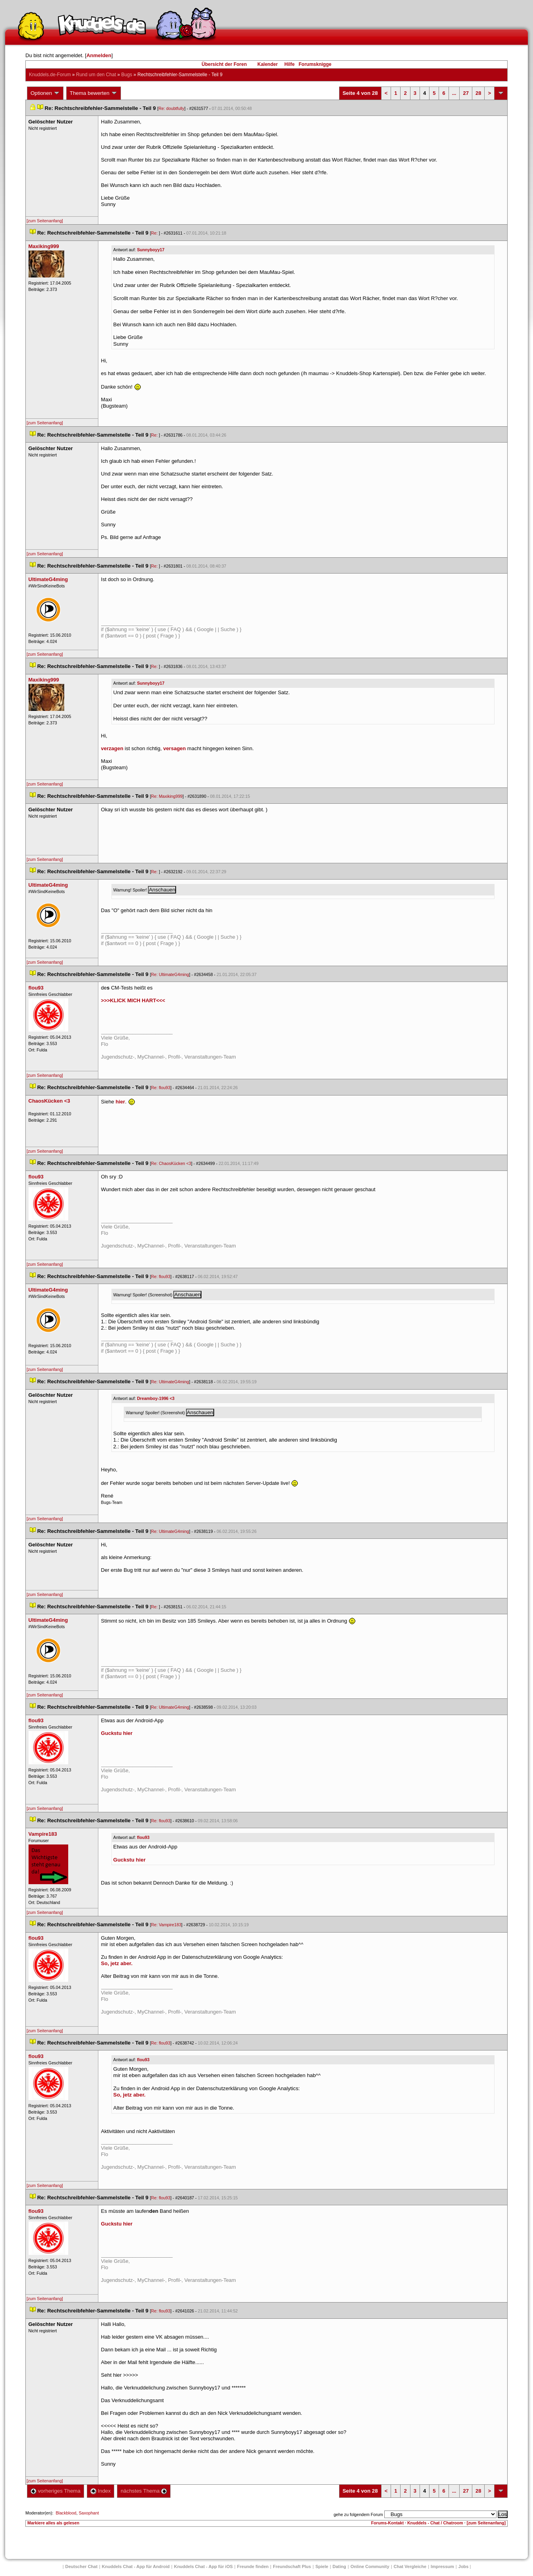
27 (465, 93)
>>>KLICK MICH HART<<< (133, 1000)
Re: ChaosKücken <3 (171, 1163)
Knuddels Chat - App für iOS (203, 2566)
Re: (155, 233)
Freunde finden (252, 2566)
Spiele (321, 2566)
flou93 (143, 1837)
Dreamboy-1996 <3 (155, 1398)
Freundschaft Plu (292, 2566)
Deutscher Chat (81, 2566)
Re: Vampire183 (166, 1924)
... (454, 93)
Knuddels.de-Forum (50, 74)
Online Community (370, 2566)
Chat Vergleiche (410, 2566)
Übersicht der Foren (224, 64)
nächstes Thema (144, 2491)
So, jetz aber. (116, 1963)
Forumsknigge (315, 64)
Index (100, 2491)
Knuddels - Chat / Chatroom (435, 2522)
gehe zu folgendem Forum (358, 2514)
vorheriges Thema (56, 2491)
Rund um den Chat (96, 74)
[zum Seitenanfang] (45, 220)
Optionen (45, 93)
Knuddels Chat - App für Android (136, 2566)
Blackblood (66, 2513)
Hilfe (289, 64)
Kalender (267, 64)
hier (120, 1102)
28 (478, 93)
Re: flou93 (161, 1087)
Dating (339, 2566)
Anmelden (98, 55)
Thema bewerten (93, 93)
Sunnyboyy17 (150, 249)
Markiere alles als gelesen (53, 2522)
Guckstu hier (116, 1733)
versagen (174, 748)
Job (463, 2566)
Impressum (442, 2566)
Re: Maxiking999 (166, 796)
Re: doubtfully (171, 108)
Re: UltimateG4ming (170, 974)
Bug (126, 74)
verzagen (112, 748)
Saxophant (89, 2513)
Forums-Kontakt (387, 2522)
